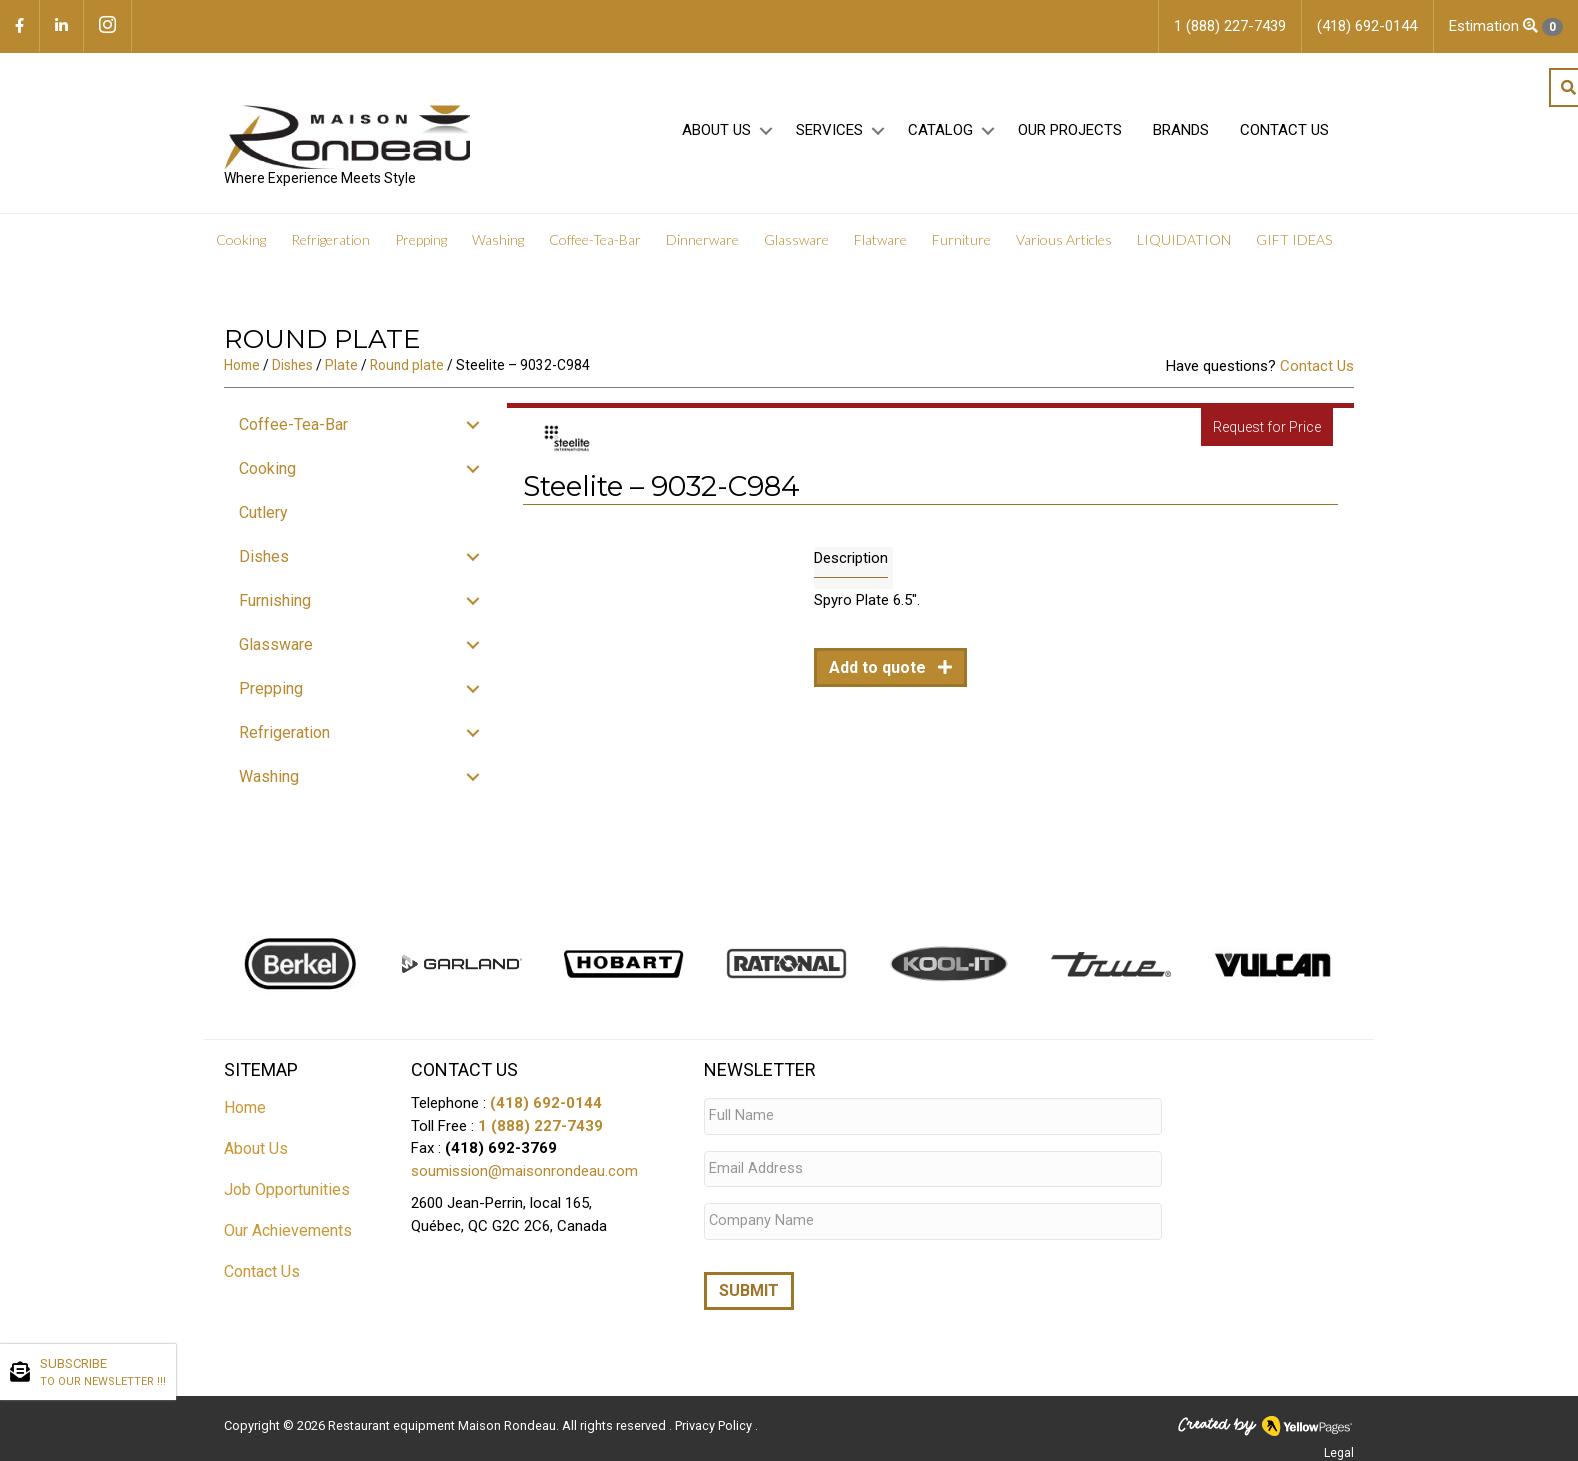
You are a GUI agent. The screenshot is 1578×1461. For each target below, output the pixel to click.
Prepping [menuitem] (421, 239)
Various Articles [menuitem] (1064, 239)
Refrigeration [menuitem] (330, 239)
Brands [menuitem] (1181, 131)
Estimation (1506, 26)
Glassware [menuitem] (796, 239)
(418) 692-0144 (546, 1103)
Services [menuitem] (829, 131)
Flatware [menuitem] (880, 239)
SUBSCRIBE (103, 1373)
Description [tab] (851, 558)
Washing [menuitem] (498, 239)
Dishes (292, 365)
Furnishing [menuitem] (275, 600)
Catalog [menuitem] (940, 131)
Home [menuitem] (245, 1107)
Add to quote (879, 667)
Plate (341, 365)
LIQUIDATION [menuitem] (1184, 239)
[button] (765, 131)
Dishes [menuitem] (264, 556)
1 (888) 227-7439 (540, 1126)
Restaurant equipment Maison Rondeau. (443, 1416)
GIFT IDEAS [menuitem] (1294, 239)
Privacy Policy (715, 1416)
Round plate (407, 365)
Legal (1339, 1444)
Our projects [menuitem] (1070, 131)
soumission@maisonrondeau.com (524, 1171)
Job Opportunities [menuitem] (287, 1189)
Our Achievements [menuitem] (288, 1230)
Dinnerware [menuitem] (702, 239)
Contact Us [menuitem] (1284, 131)
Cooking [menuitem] (241, 239)
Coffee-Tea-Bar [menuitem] (595, 239)
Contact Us (1317, 366)
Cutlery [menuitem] (263, 512)
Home (242, 365)
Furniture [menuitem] (961, 239)
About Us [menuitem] (716, 131)
